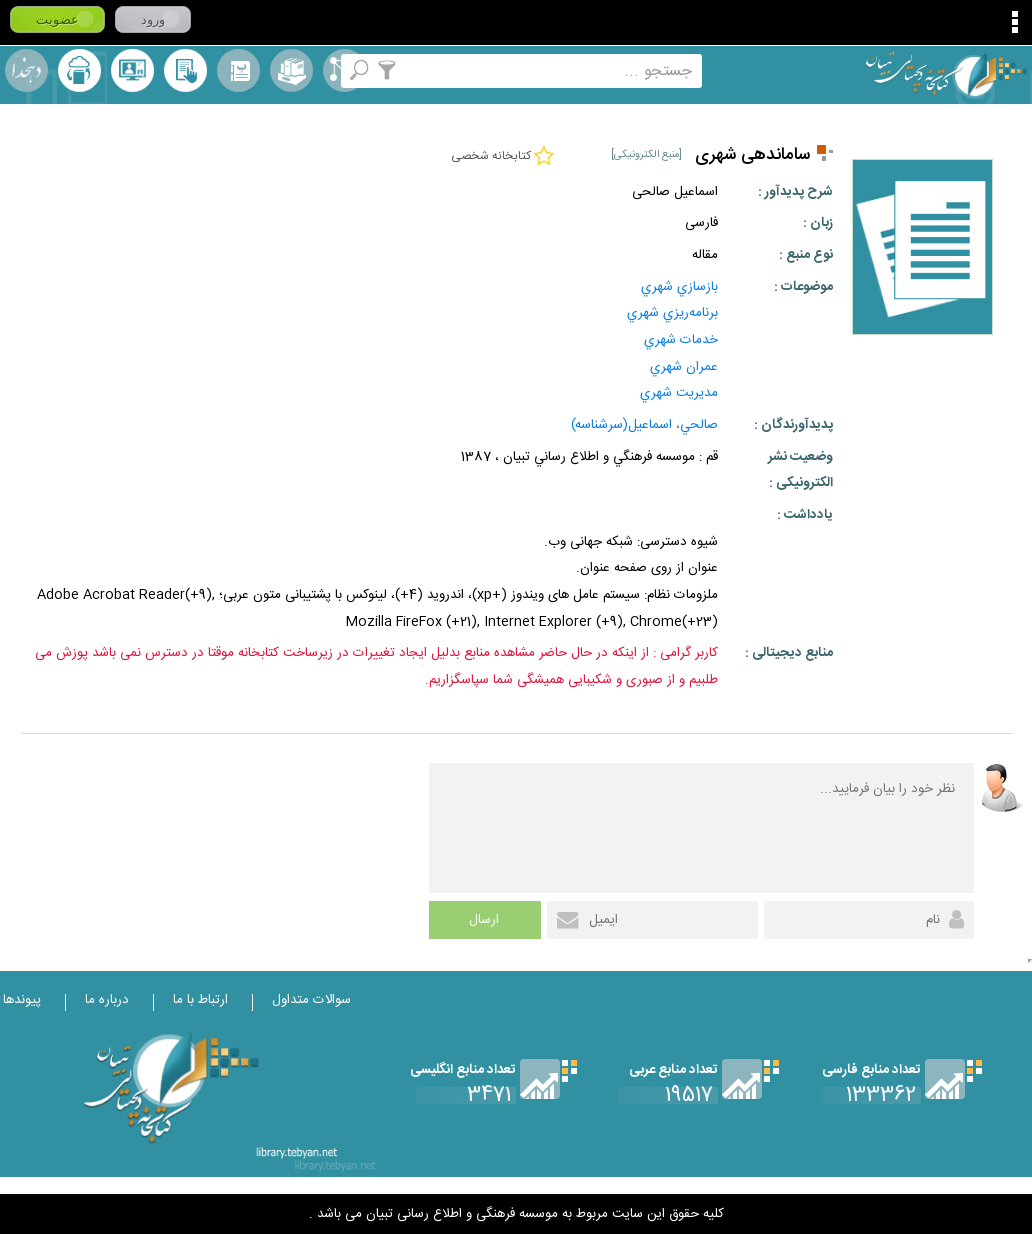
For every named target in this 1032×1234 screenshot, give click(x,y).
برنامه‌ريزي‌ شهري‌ (672, 313)
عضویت (57, 19)
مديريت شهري (679, 393)
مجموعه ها (291, 70)
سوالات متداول (311, 1000)
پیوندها (22, 1000)
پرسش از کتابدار (132, 70)
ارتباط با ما (200, 1000)
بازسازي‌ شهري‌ (679, 287)
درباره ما (107, 1000)
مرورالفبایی (238, 70)
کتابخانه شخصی (185, 70)
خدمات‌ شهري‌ (681, 340)
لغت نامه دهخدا (26, 70)
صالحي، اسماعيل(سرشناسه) (644, 425)
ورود (153, 19)
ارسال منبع (79, 70)
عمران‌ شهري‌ (684, 367)
